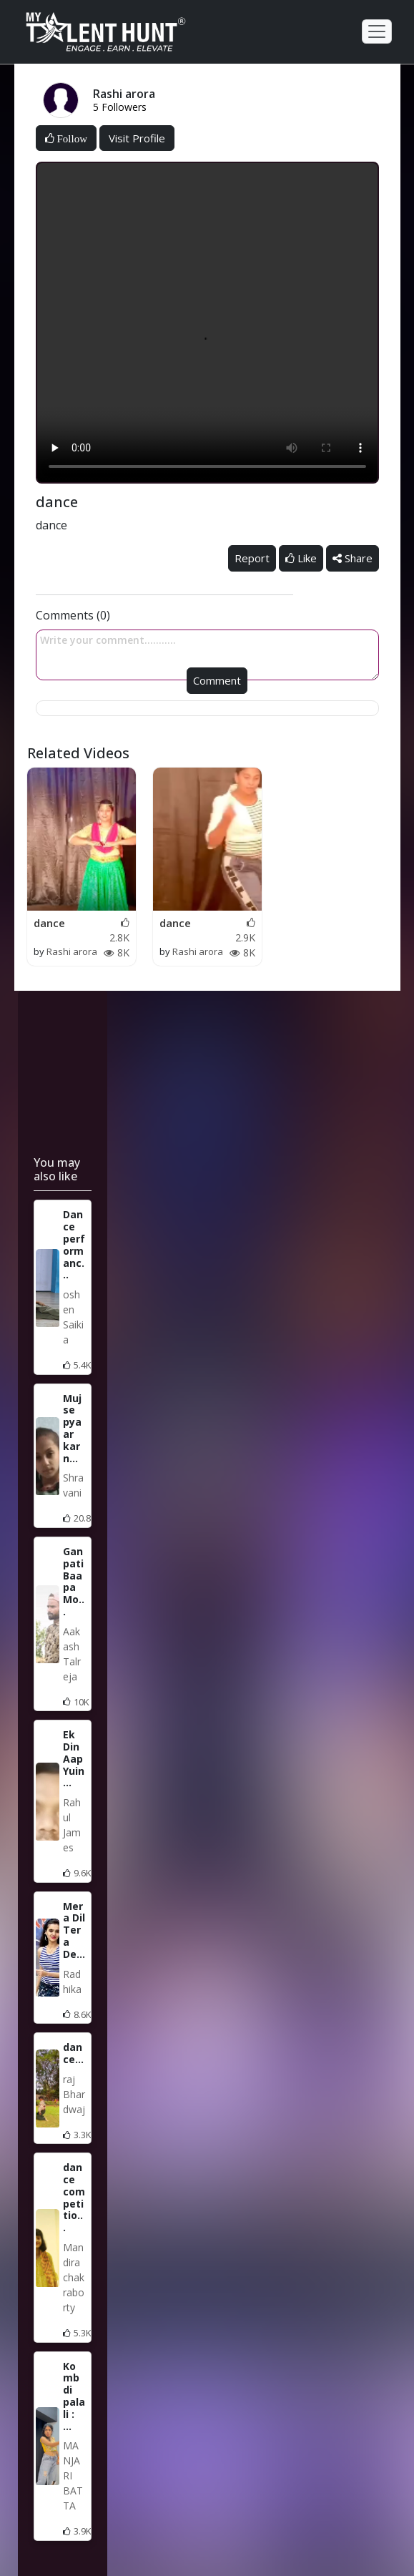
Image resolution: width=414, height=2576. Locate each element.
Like (301, 558)
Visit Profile (137, 138)
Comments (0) (73, 615)
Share (352, 558)
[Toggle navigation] (377, 31)
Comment (217, 680)
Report (252, 558)
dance (49, 923)
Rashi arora (71, 951)
